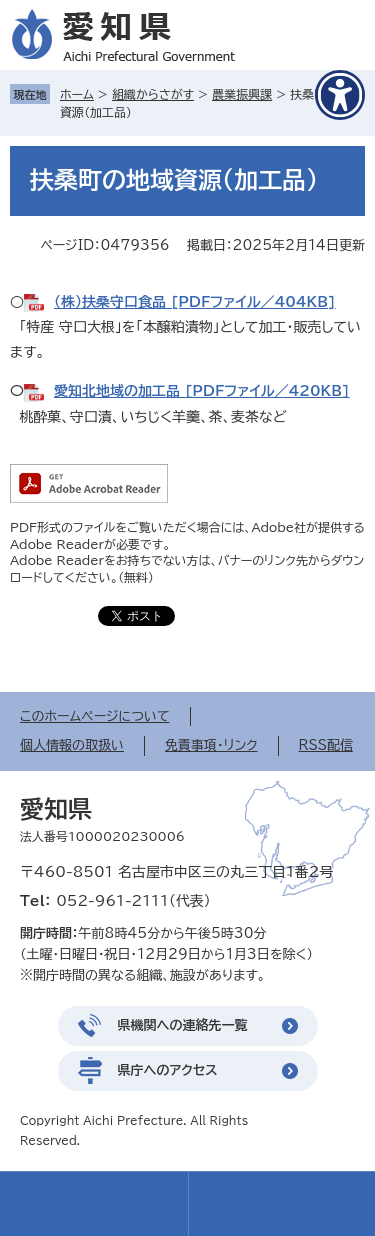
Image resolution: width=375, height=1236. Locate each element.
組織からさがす (153, 94)
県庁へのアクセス (168, 1070)
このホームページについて (95, 716)
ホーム (77, 94)
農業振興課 (242, 94)
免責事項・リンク (211, 745)
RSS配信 (326, 745)
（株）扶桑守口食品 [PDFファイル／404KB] (195, 302)
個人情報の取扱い (72, 745)
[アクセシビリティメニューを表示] (340, 95)
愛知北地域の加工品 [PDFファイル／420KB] (202, 391)
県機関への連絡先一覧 (183, 1025)
